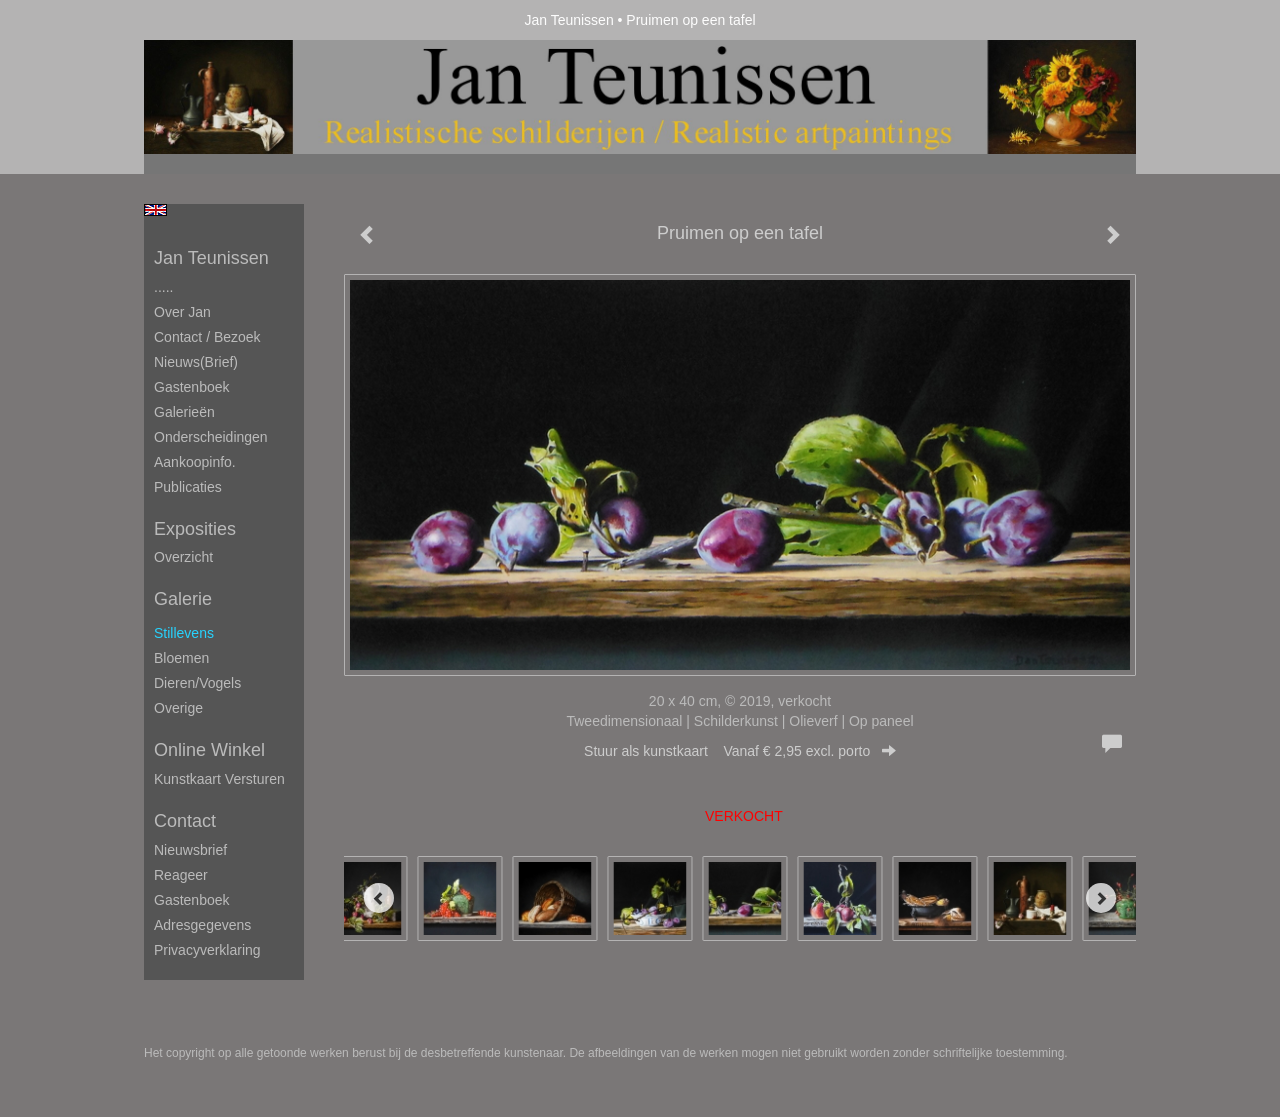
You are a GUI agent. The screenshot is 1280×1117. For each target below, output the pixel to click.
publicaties (188, 487)
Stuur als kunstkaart (740, 751)
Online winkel (209, 750)
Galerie (183, 599)
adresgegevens (202, 925)
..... (163, 287)
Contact (185, 821)
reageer (181, 875)
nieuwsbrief (190, 850)
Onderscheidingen (211, 437)
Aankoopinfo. (195, 462)
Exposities (195, 529)
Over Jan (182, 312)
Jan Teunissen (568, 20)
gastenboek (192, 900)
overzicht (183, 557)
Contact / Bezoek (207, 337)
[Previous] (379, 898)
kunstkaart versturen (219, 779)
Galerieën (184, 412)
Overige (178, 708)
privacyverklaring (207, 950)
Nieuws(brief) (196, 362)
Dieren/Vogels (197, 683)
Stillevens (184, 633)
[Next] (1101, 898)
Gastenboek (192, 387)
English (155, 210)
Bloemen (181, 658)
